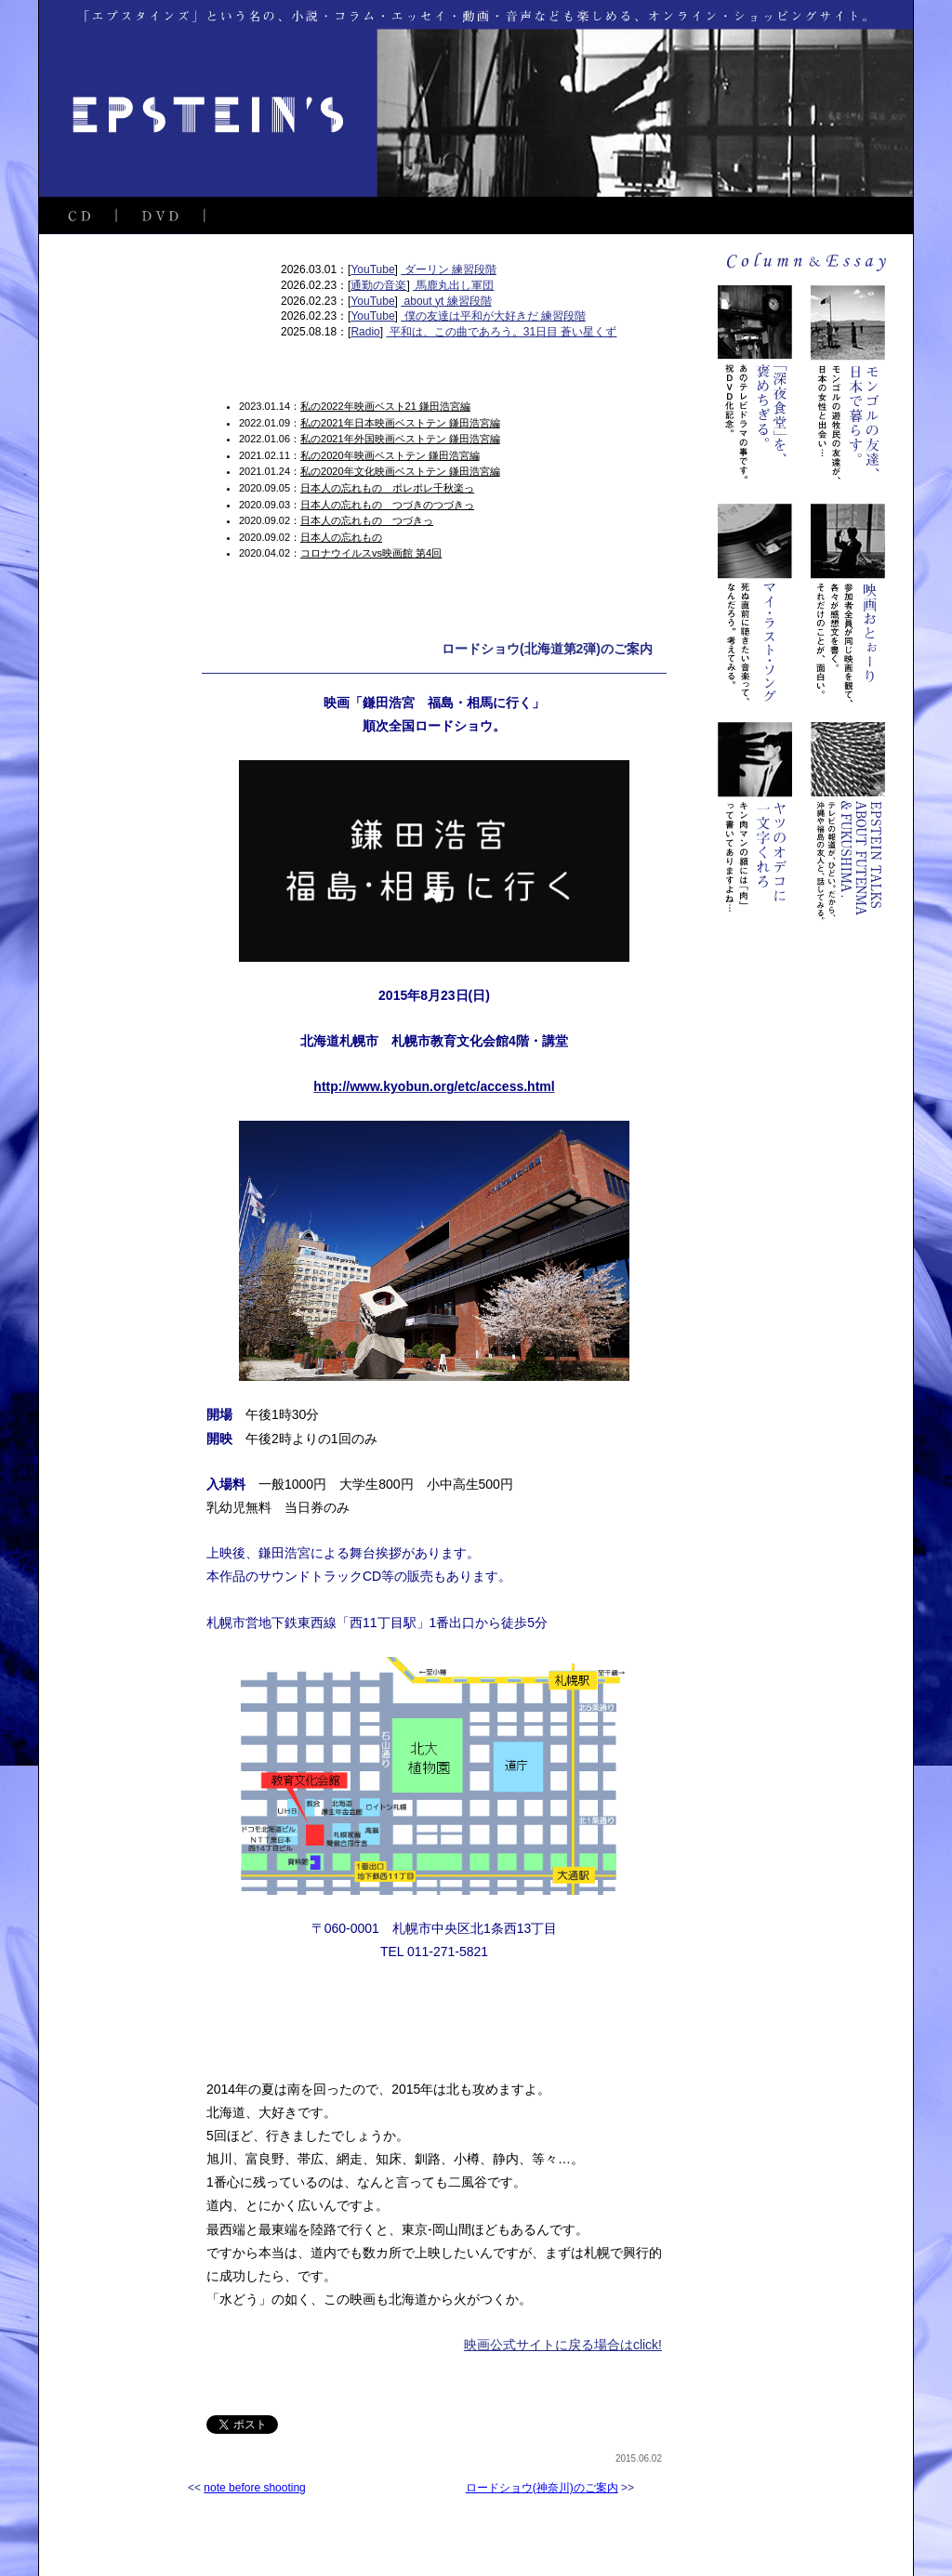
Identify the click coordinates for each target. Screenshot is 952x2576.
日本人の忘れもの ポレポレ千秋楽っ (387, 487)
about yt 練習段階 (446, 301)
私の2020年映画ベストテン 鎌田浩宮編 (390, 455)
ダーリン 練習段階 (448, 269)
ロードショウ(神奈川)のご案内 (542, 2487)
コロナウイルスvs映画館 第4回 (371, 553)
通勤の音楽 (378, 285)
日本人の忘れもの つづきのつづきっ (387, 504)
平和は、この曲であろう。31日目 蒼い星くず (501, 331)
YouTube (372, 269)
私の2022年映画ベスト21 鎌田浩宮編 (385, 406)
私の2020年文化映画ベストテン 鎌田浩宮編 (400, 471)
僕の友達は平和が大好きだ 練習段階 (493, 315)
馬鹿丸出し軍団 (453, 285)
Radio (364, 331)
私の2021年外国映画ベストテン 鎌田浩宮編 (400, 438)
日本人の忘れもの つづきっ (366, 520)
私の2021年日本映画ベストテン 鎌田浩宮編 (400, 422)
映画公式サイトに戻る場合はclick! (563, 2344)
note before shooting (254, 2487)
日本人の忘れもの (341, 537)
